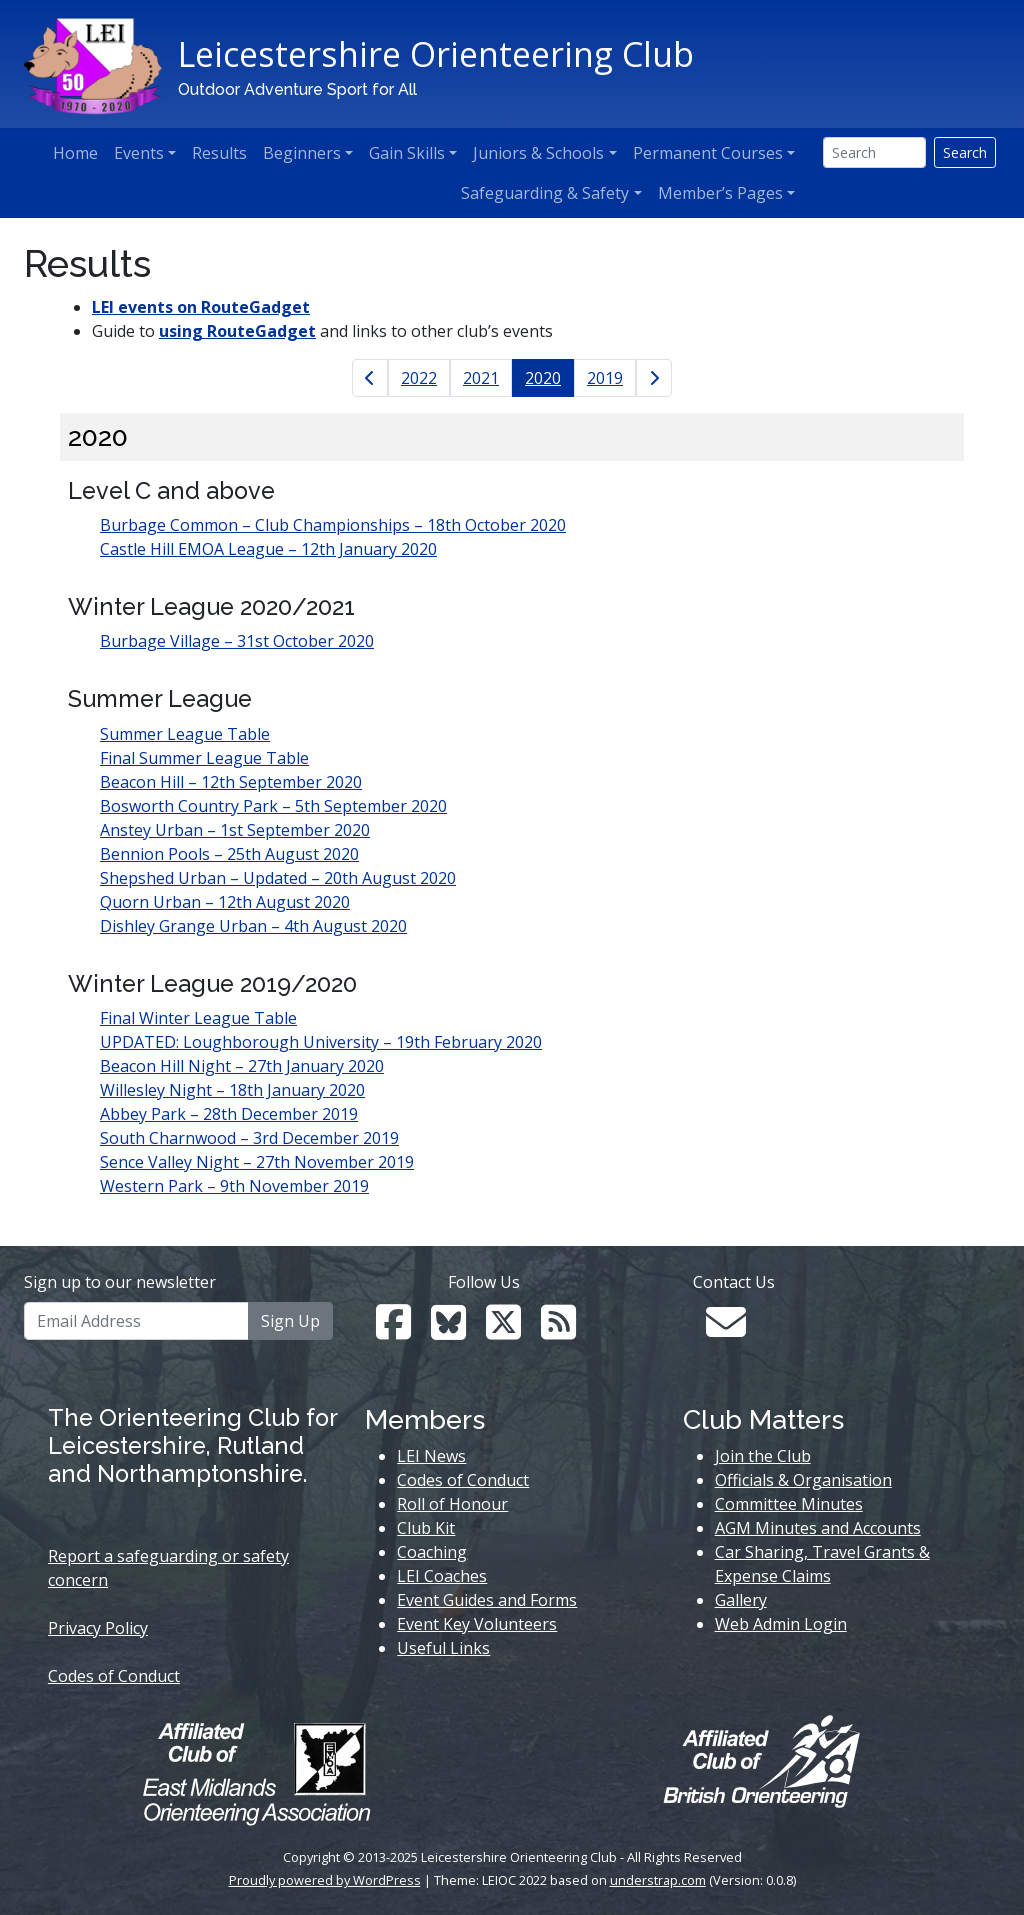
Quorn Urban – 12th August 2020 (225, 902)
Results (219, 153)
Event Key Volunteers (477, 1624)
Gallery (741, 1600)
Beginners (302, 153)
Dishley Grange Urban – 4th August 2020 (253, 926)
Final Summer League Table (204, 758)
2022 (419, 378)
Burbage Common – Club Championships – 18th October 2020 (333, 525)
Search (965, 152)
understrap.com (658, 1880)
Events (139, 153)
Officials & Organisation (803, 1480)
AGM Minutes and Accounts (818, 1528)
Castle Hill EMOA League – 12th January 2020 (268, 549)
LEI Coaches (442, 1576)
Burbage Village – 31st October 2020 (237, 641)
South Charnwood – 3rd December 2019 (249, 1138)
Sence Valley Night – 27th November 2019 (257, 1162)
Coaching (432, 1552)
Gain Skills (407, 153)
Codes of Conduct (114, 1676)
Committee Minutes (789, 1504)
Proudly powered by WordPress (325, 1880)
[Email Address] (136, 1321)
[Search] (874, 152)
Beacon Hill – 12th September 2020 (231, 782)
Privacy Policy (98, 1628)
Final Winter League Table (198, 1018)
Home (75, 153)
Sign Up (290, 1321)
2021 (481, 378)
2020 (543, 378)
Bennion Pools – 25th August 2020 (229, 854)
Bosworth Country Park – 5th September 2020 (273, 806)
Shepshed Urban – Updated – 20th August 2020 (278, 878)
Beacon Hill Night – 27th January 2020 (242, 1066)
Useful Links (443, 1648)
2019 (605, 378)
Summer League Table (185, 734)
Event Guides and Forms (487, 1600)
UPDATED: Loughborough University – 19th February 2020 (321, 1042)
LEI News (431, 1456)
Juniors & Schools (538, 153)
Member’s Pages (720, 193)
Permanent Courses (708, 153)
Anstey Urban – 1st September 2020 (235, 830)
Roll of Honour (452, 1504)
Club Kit (426, 1528)
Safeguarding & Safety (545, 193)
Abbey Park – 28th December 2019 (229, 1114)
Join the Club (763, 1456)
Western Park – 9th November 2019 (234, 1186)
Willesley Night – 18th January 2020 (232, 1090)
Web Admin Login (781, 1624)
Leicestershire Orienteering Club (436, 54)
